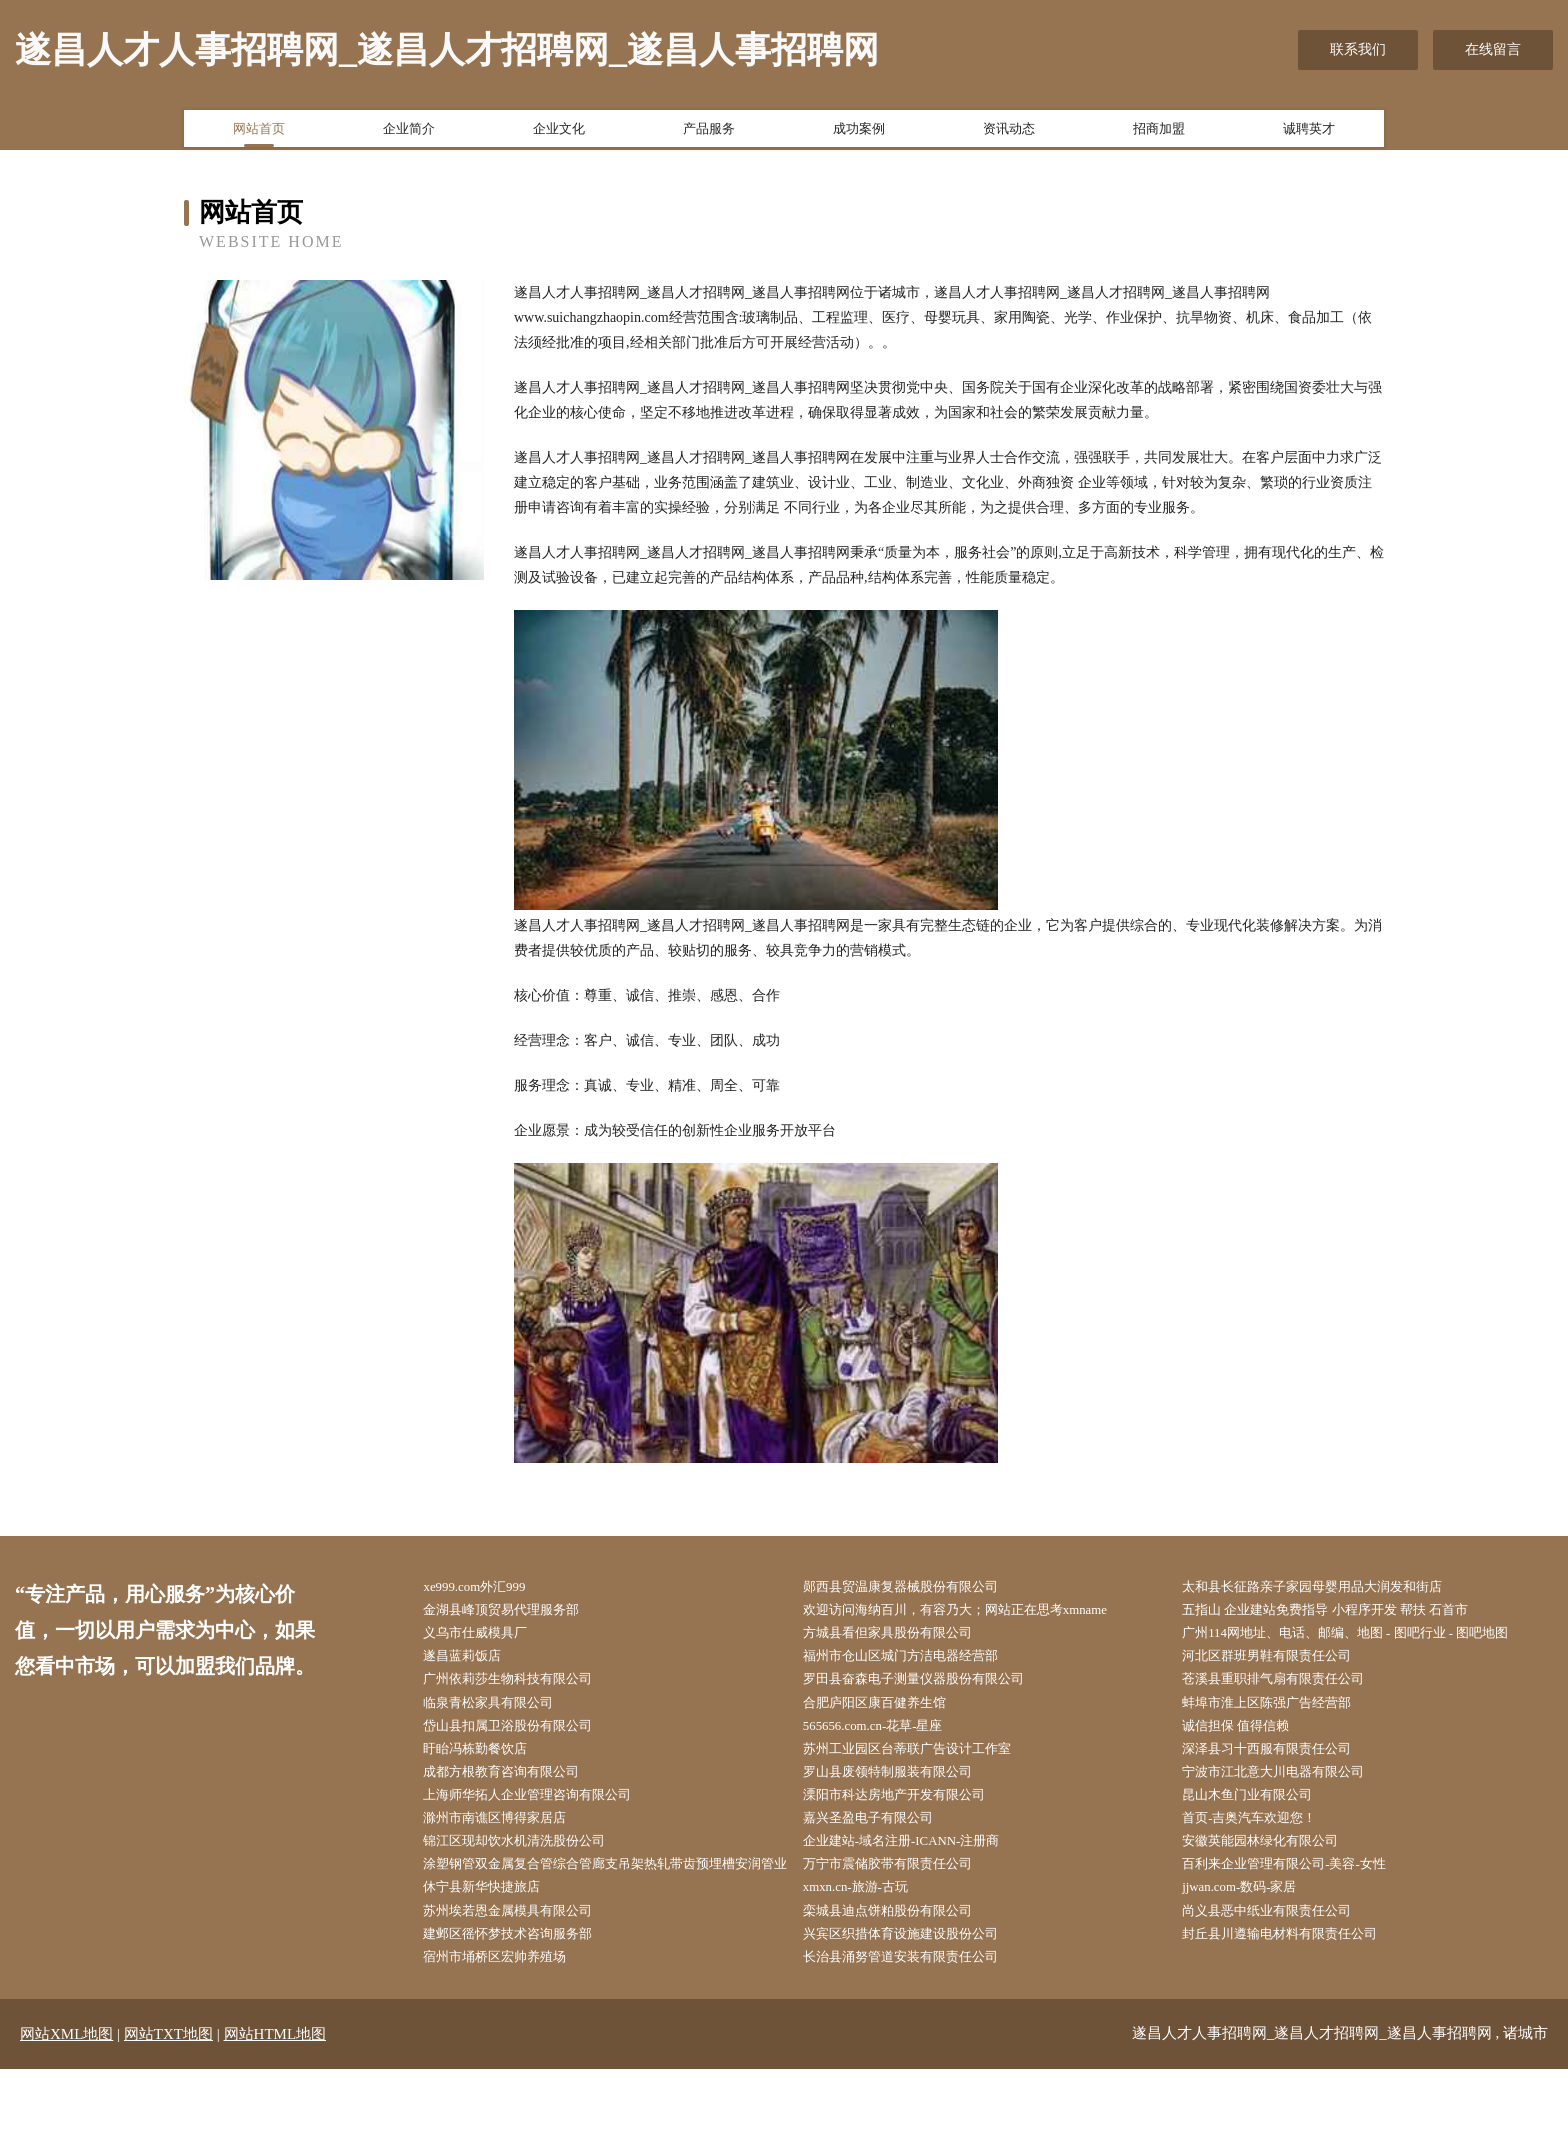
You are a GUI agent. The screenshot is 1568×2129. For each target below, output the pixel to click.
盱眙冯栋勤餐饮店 (491, 1764)
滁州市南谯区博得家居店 (512, 1840)
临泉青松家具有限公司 (505, 1714)
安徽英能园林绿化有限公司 (1278, 1865)
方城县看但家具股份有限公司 (905, 1638)
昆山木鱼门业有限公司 (1264, 1815)
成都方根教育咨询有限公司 (519, 1790)
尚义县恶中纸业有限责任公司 (1285, 1966)
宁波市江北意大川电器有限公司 (1292, 1790)
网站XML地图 (66, 2094)
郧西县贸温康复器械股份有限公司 (919, 1588)
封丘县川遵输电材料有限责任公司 (1299, 1991)
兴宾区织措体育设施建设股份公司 (919, 1991)
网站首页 (259, 133)
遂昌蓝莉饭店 (477, 1664)
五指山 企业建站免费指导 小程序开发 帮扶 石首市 (1348, 1613)
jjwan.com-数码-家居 (1256, 1941)
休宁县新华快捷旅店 (498, 1941)
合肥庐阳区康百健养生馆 (891, 1714)
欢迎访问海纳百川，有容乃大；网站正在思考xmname (978, 1613)
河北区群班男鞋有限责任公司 (1285, 1664)
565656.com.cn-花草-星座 (890, 1739)
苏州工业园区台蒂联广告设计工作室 (926, 1764)
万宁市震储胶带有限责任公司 (905, 1890)
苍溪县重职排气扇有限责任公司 (1292, 1689)
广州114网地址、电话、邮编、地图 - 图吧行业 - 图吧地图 (1370, 1638)
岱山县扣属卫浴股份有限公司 (526, 1739)
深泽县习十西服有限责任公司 (1285, 1764)
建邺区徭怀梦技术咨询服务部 (526, 1991)
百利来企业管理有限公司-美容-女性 (1303, 1890)
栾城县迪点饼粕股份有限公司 (905, 1966)
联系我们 (1358, 49)
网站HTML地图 (275, 2094)
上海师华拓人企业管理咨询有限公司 (547, 1815)
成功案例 (859, 133)
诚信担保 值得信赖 (1252, 1739)
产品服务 (709, 133)
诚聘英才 (1309, 133)
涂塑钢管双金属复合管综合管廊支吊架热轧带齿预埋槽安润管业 (610, 1903)
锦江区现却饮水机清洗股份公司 (533, 1865)
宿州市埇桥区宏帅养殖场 (512, 2016)
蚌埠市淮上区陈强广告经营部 (1285, 1714)
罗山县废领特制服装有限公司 (905, 1790)
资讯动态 (1009, 133)
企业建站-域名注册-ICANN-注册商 (920, 1865)
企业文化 (559, 133)
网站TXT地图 (168, 2094)
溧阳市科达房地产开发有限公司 (912, 1815)
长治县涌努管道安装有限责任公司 (919, 2016)
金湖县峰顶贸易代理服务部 (519, 1613)
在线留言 (1493, 49)
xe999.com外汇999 (490, 1588)
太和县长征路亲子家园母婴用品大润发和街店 (1334, 1588)
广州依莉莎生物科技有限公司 (526, 1689)
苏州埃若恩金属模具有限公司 (526, 1966)
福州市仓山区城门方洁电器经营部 (919, 1664)
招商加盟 (1159, 133)
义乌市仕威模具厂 (491, 1638)
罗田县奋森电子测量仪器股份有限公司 (933, 1689)
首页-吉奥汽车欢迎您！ (1266, 1840)
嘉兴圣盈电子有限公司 (884, 1840)
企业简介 (409, 133)
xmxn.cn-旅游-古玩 (871, 1941)
